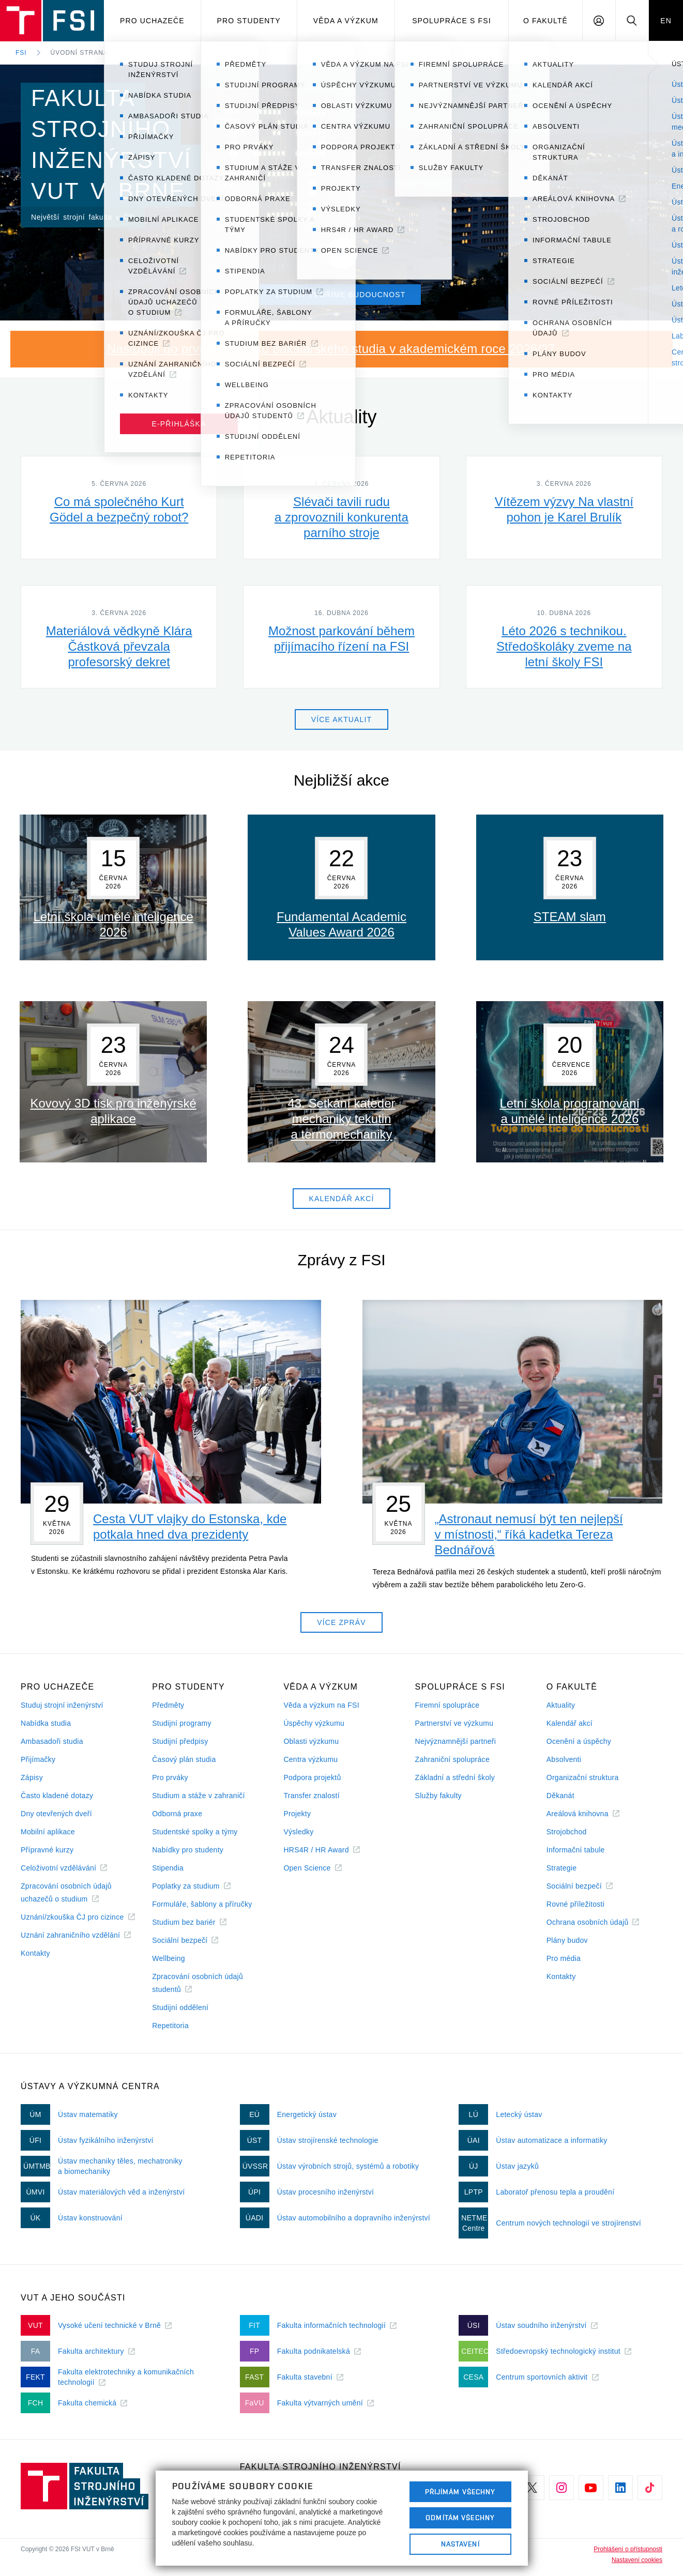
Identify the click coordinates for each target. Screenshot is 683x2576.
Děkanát (560, 1795)
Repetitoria (170, 2025)
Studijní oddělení (180, 2007)
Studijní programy (181, 1723)
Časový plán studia (184, 1759)
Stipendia (168, 1868)
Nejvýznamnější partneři (455, 1741)
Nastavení (460, 2544)
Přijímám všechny (460, 2492)
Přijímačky (38, 1759)
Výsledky (298, 1832)
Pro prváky (170, 1777)
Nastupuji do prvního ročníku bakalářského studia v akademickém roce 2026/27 (331, 349)
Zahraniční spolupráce (452, 1759)
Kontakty (35, 1953)
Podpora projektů (312, 1777)
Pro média (564, 1958)
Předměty (168, 1705)
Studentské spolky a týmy (194, 1832)
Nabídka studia (46, 1723)
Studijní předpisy (180, 1741)
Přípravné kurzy (47, 1850)
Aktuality (561, 1705)
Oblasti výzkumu (311, 1741)
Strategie (562, 1868)
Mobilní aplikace (48, 1832)
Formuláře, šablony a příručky (202, 1904)
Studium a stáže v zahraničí (198, 1795)
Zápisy (32, 1777)
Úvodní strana (79, 52)
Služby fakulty (438, 1795)
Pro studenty (249, 21)
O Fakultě (545, 21)
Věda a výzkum (345, 21)
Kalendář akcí (570, 1723)
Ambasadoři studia (52, 1741)
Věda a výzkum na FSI (321, 1705)
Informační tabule (576, 1850)
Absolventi (564, 1759)
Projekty (297, 1814)
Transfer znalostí (311, 1795)
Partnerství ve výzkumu (454, 1723)
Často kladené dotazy (57, 1795)
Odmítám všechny (460, 2517)
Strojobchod (567, 1832)
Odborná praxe (177, 1814)
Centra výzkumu (310, 1759)
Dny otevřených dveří (56, 1814)
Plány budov (567, 1940)
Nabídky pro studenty (187, 1850)
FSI (21, 52)
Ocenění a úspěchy (579, 1741)
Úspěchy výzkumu (313, 1723)
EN (666, 21)
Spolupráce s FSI (451, 21)
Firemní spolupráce (447, 1705)
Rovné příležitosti (575, 1904)
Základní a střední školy (455, 1777)
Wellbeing (168, 1958)
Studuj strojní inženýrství (62, 1705)
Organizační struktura (583, 1777)
